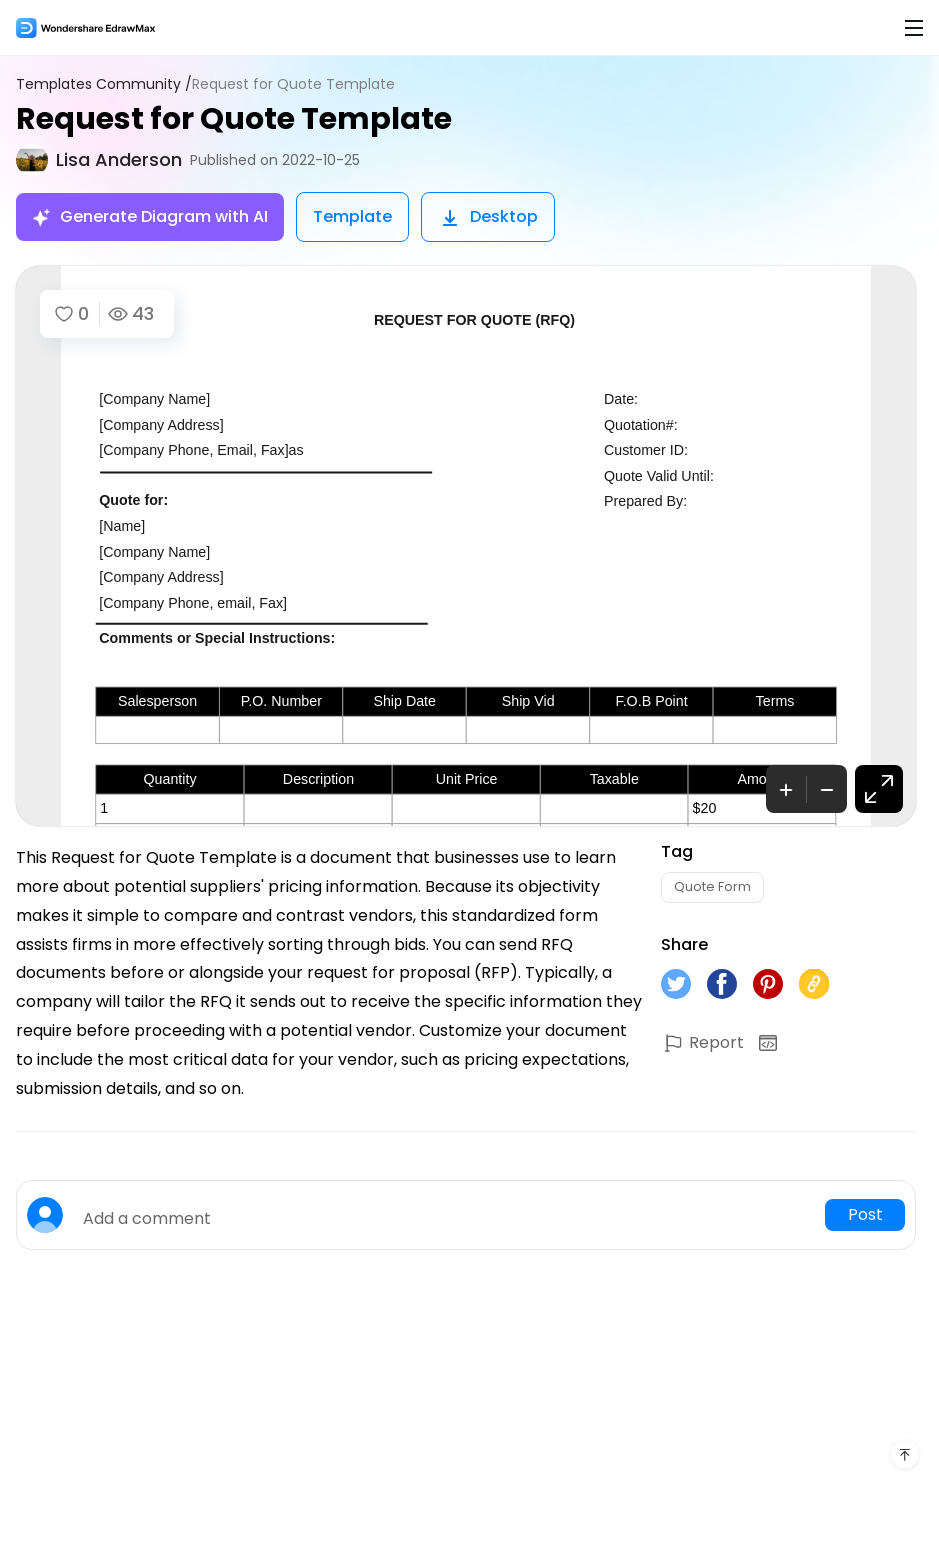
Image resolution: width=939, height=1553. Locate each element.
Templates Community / (104, 84)
